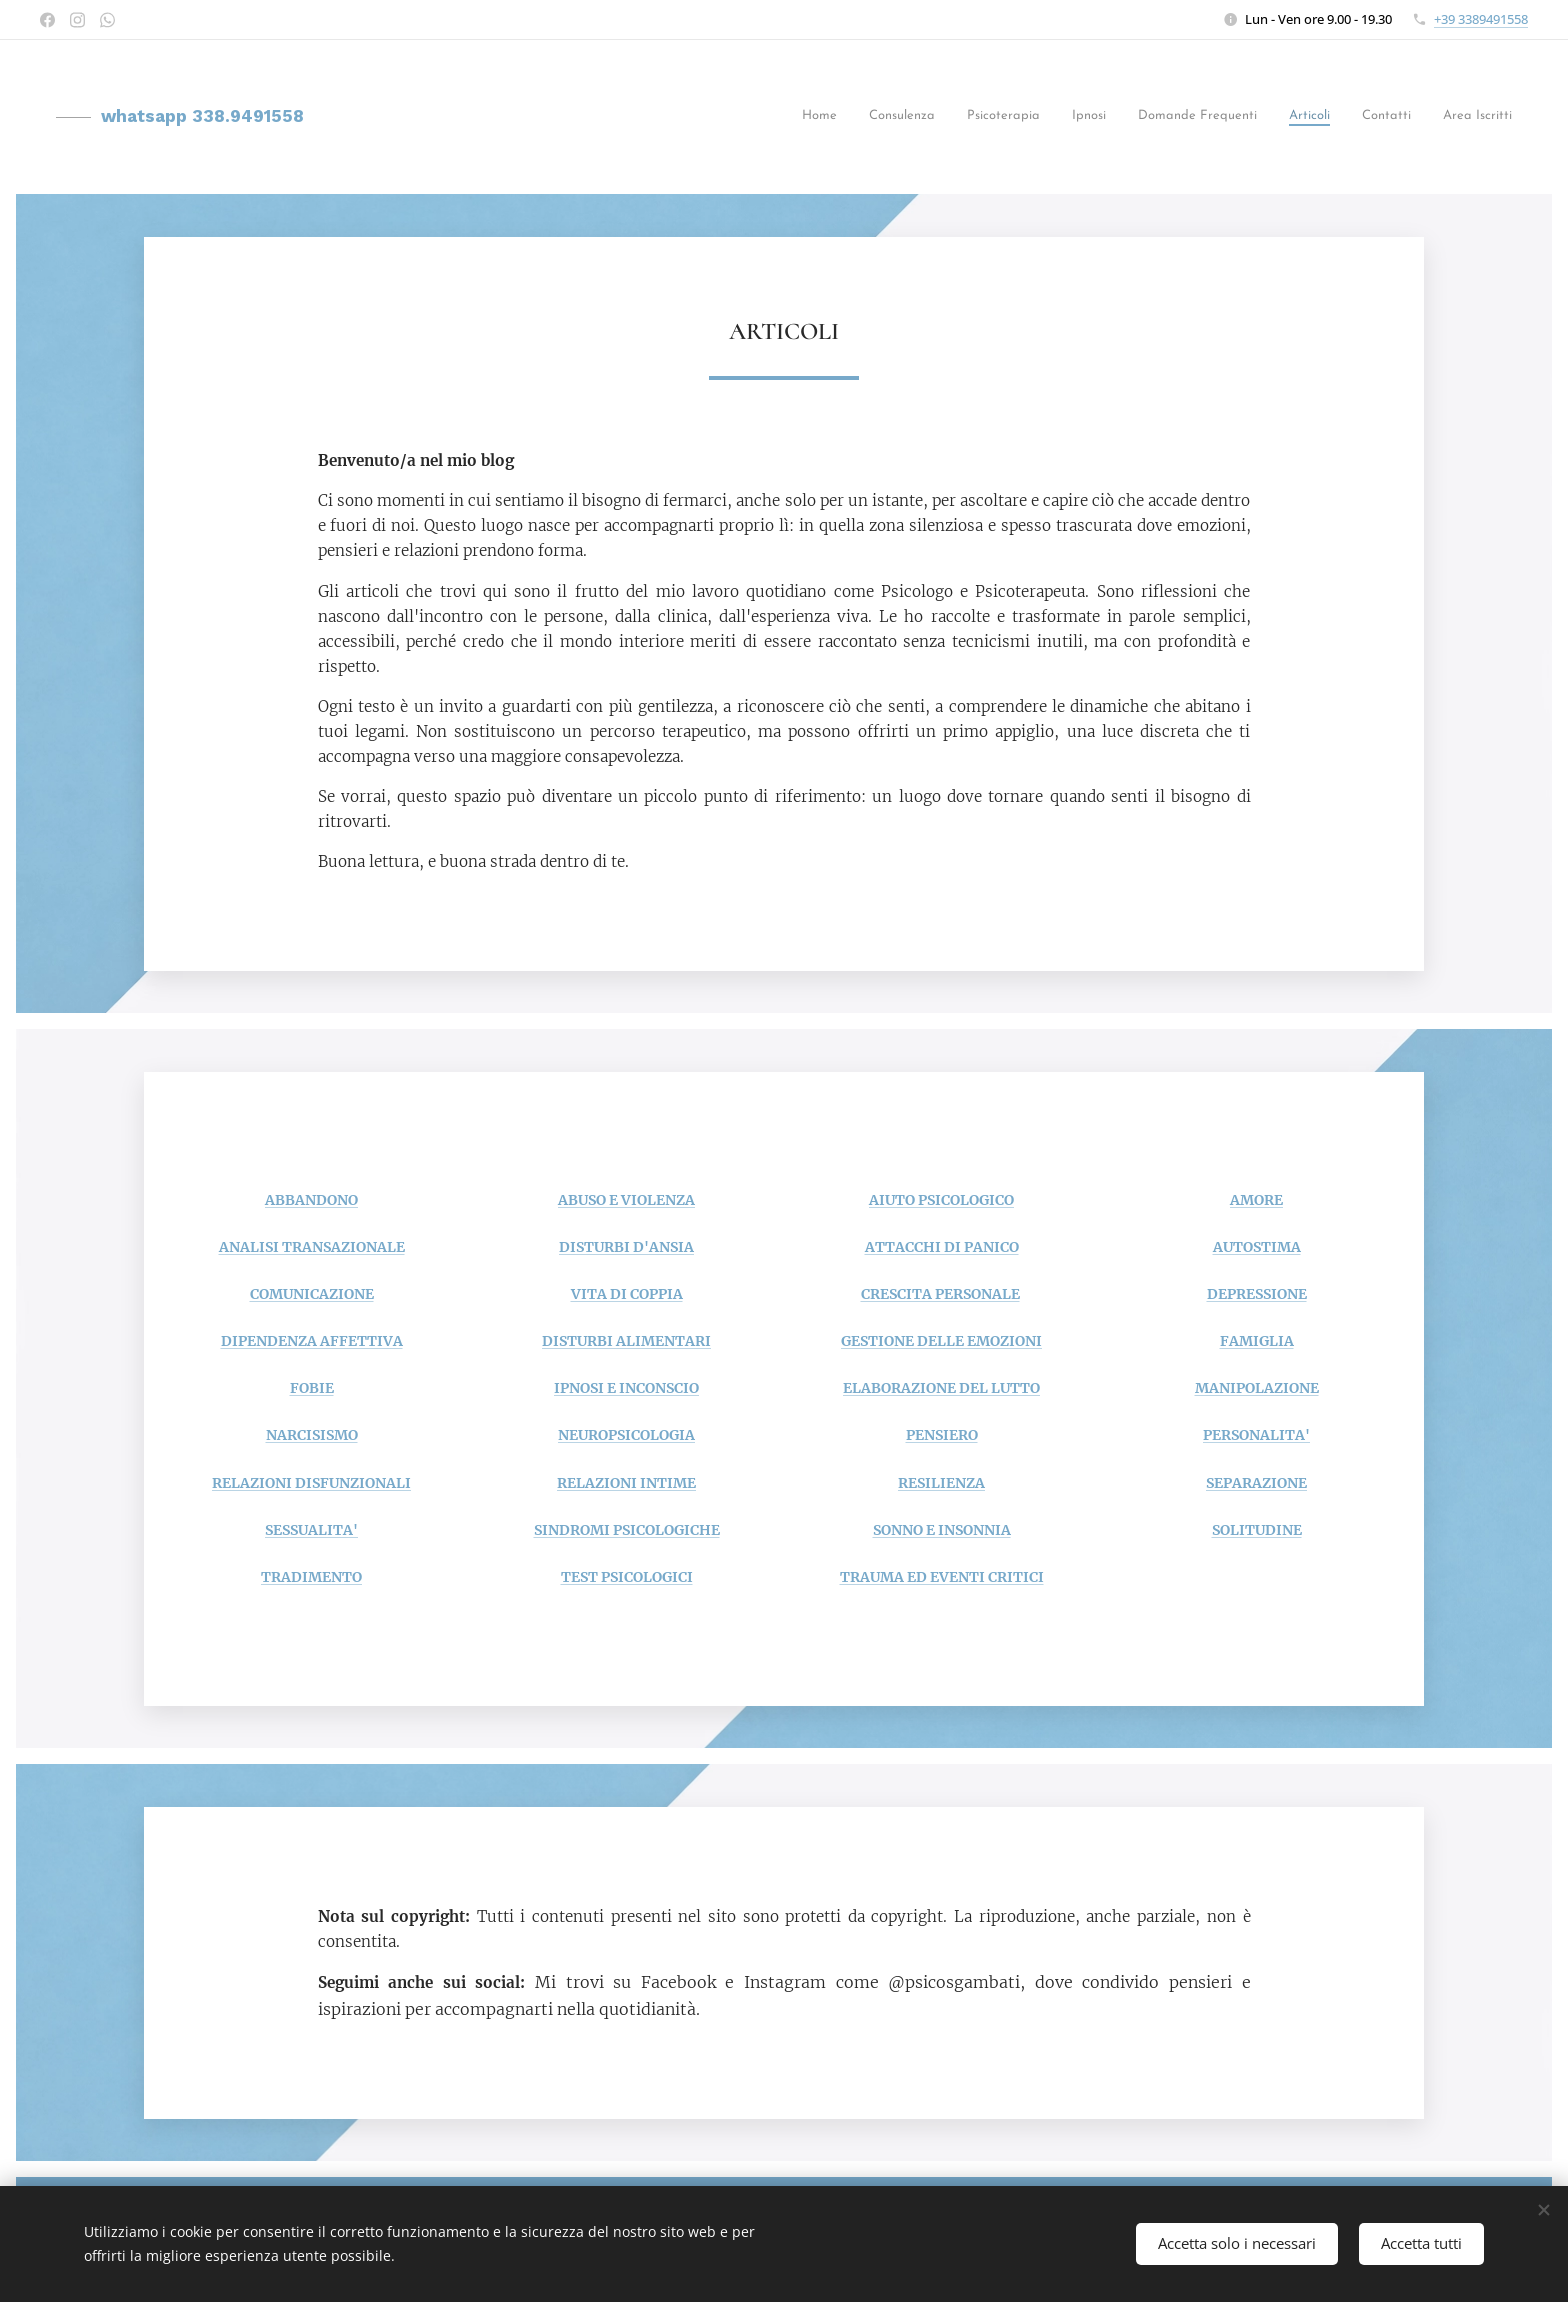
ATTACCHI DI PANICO (942, 1247)
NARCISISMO (312, 1435)
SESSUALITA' (311, 1529)
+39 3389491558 (1481, 19)
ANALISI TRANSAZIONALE (312, 1247)
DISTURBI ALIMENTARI (626, 1341)
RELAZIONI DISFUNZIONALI (311, 1482)
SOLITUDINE (1257, 1529)
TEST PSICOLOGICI (627, 1577)
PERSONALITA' (1256, 1435)
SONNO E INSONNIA (942, 1529)
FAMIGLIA (1257, 1341)
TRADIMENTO (311, 1577)
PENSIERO (942, 1435)
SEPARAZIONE (1256, 1482)
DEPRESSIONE (1257, 1294)
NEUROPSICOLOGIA (626, 1435)
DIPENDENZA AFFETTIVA (312, 1341)
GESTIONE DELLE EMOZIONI (941, 1341)
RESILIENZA (941, 1482)
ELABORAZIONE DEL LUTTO (941, 1388)
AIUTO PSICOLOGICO (941, 1200)
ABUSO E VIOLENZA (626, 1200)
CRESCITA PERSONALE (940, 1294)
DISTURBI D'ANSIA (626, 1247)
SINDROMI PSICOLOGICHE (627, 1529)
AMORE (1256, 1200)
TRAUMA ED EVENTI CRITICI (942, 1577)
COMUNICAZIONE (312, 1294)
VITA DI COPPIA (627, 1294)
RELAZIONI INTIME (626, 1482)
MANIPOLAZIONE (1257, 1388)
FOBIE (312, 1388)
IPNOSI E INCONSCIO (626, 1388)
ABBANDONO (311, 1200)
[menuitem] (859, 117)
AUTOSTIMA (1257, 1247)
